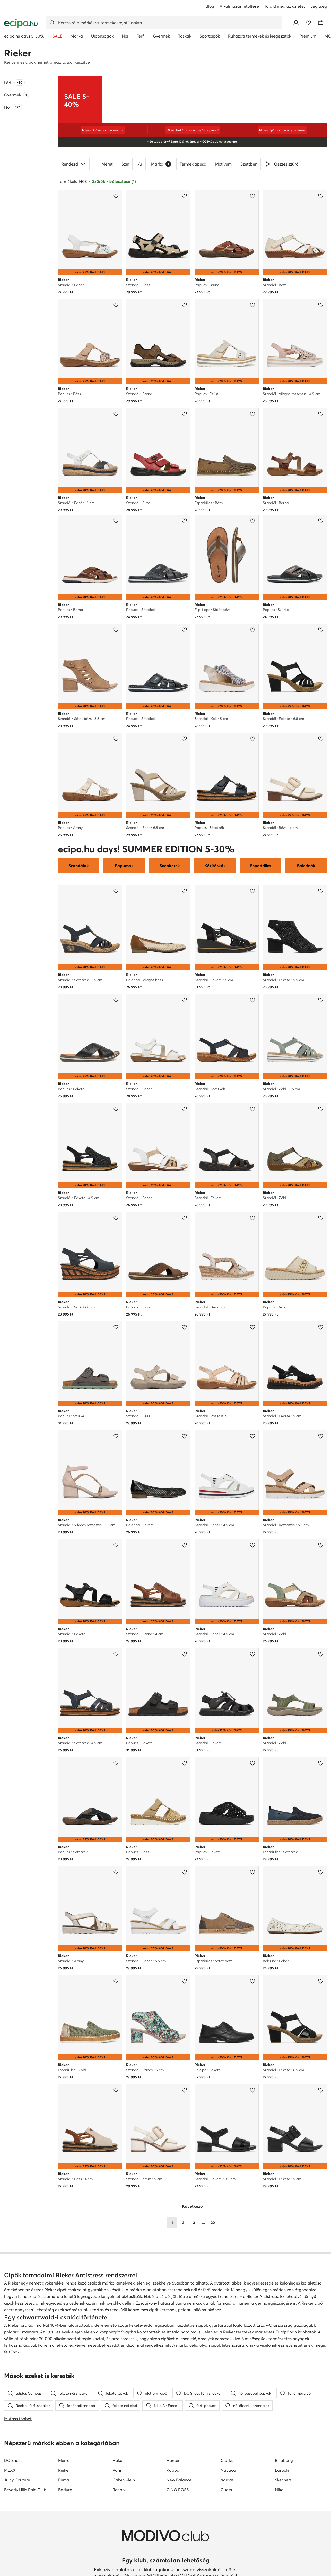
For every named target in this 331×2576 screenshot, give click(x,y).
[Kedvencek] (308, 22)
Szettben (248, 192)
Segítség (318, 6)
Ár (140, 192)
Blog (210, 6)
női (194, 2443)
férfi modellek (216, 2443)
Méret (107, 192)
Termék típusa (193, 192)
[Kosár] (321, 22)
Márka (161, 193)
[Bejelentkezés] (296, 22)
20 (213, 2251)
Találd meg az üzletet (284, 6)
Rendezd (73, 193)
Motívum (223, 192)
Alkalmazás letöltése (239, 6)
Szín (125, 192)
